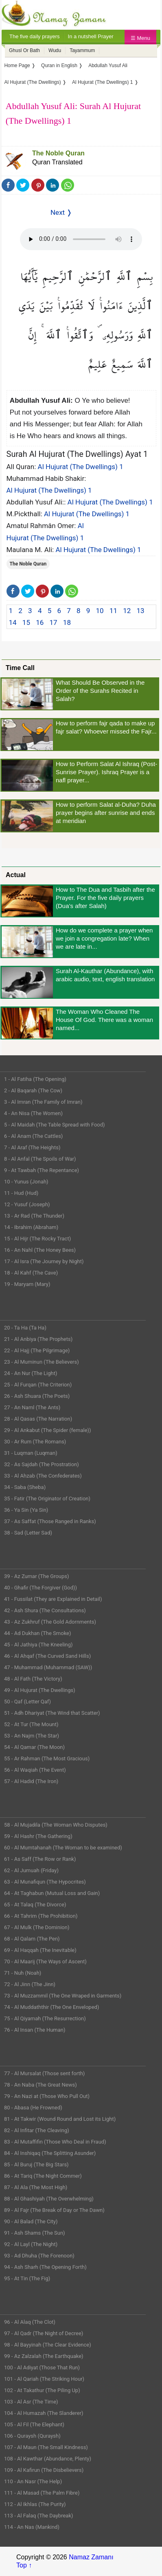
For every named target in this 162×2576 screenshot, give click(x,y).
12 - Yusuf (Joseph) (27, 1204)
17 (53, 622)
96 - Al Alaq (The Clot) (29, 2322)
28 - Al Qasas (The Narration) (38, 1419)
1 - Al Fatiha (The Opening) (35, 1079)
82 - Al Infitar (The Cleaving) (36, 2130)
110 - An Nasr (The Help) (33, 2481)
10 (100, 611)
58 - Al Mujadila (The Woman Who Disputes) (55, 1825)
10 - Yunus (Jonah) (26, 1182)
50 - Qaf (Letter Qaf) (27, 1701)
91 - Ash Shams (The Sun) (34, 2233)
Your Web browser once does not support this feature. (81, 239)
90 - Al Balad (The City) (31, 2221)
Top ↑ (24, 2565)
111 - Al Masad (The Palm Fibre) (41, 2493)
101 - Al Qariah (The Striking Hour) (44, 2379)
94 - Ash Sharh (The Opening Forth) (45, 2267)
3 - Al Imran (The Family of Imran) (43, 1102)
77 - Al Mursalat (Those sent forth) (44, 2073)
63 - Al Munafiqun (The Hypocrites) (45, 1882)
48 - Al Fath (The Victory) (33, 1679)
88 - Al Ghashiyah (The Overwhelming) (49, 2199)
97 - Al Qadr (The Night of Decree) (43, 2333)
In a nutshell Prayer (91, 36)
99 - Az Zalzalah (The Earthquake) (43, 2356)
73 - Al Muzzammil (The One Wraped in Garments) (62, 1996)
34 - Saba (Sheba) (25, 1487)
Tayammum (82, 50)
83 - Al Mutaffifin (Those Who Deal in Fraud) (55, 2142)
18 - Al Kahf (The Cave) (31, 1273)
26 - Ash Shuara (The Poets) (37, 1396)
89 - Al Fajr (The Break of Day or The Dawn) (54, 2210)
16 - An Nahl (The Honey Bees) (40, 1250)
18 (67, 622)
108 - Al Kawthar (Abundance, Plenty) (47, 2459)
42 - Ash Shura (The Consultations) (45, 1610)
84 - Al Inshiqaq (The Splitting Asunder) (50, 2153)
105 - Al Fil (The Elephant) (34, 2424)
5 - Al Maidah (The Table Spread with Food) (54, 1125)
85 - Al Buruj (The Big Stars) (36, 2164)
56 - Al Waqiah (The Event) (35, 1770)
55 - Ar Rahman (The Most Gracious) (47, 1758)
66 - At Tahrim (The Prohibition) (40, 1916)
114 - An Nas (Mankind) (31, 2527)
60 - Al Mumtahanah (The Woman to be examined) (63, 1848)
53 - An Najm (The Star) (31, 1736)
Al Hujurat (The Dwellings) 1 (80, 467)
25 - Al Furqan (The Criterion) (38, 1385)
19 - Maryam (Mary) (27, 1284)
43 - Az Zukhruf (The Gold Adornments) (50, 1622)
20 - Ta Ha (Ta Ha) (25, 1328)
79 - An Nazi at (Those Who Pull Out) (47, 2096)
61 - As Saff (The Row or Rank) (40, 1859)
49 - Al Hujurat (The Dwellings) (39, 1690)
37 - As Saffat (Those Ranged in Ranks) (50, 1521)
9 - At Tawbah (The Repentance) (41, 1170)
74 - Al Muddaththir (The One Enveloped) (51, 2007)
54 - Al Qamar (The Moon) (34, 1747)
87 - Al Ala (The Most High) (35, 2187)
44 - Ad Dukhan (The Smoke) (37, 1633)
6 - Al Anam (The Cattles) (33, 1136)
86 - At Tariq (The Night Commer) (43, 2176)
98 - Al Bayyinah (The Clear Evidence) (47, 2345)
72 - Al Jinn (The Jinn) (29, 1984)
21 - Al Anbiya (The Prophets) (38, 1339)
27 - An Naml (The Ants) (32, 1407)
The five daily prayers (34, 36)
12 (127, 611)
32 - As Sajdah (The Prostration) (41, 1464)
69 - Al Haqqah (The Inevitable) (40, 1950)
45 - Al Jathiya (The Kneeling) (38, 1645)
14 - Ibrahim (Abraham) (31, 1227)
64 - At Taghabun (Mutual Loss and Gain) (52, 1893)
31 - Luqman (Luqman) (30, 1453)
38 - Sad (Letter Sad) (28, 1533)
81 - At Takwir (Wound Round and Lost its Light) (60, 2119)
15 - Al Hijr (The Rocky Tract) (37, 1239)
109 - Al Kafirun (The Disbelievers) (43, 2470)
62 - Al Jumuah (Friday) (31, 1870)
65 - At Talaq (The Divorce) (35, 1904)
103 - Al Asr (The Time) (31, 2402)
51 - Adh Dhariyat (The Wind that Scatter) (52, 1713)
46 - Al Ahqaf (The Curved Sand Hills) (47, 1656)
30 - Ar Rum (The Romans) (35, 1442)
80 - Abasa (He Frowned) (33, 2107)
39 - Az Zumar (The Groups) (36, 1576)
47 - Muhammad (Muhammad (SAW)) (48, 1667)
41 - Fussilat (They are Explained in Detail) (53, 1599)
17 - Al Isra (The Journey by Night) (44, 1261)
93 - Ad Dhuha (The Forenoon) (39, 2256)
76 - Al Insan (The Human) (35, 2030)
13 (140, 611)
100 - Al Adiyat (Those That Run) (42, 2367)
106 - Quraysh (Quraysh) (32, 2436)
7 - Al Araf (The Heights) (32, 1147)
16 (40, 622)
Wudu (54, 50)
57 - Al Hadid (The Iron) (31, 1781)
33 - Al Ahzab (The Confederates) (43, 1476)
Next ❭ (61, 212)
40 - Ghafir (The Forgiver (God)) (40, 1588)
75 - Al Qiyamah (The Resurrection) (45, 2018)
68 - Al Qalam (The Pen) (32, 1939)
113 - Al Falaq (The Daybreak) (38, 2516)
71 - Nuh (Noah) (22, 1973)
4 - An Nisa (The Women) (33, 1113)
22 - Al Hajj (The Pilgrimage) (37, 1350)
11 (113, 611)
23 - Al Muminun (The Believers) (41, 1362)
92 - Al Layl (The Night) (30, 2244)
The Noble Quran (58, 153)
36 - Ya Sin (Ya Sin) (26, 1510)
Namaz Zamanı (91, 2557)
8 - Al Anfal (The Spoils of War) (40, 1159)
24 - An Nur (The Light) (30, 1373)
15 (26, 622)
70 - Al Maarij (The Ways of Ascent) (45, 1961)
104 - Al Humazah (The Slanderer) (43, 2413)
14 (13, 622)
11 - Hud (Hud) (21, 1193)
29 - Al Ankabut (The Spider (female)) (47, 1430)
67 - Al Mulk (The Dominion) (36, 1927)
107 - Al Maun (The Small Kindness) (46, 2447)
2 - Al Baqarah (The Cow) (33, 1090)
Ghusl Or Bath (24, 50)
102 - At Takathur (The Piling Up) (42, 2390)
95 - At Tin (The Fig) (27, 2278)
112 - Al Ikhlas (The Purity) (35, 2504)
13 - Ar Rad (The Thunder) (34, 1216)
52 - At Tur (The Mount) (31, 1724)
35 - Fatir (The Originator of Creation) (47, 1498)
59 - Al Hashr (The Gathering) (38, 1836)
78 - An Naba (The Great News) (40, 2085)
